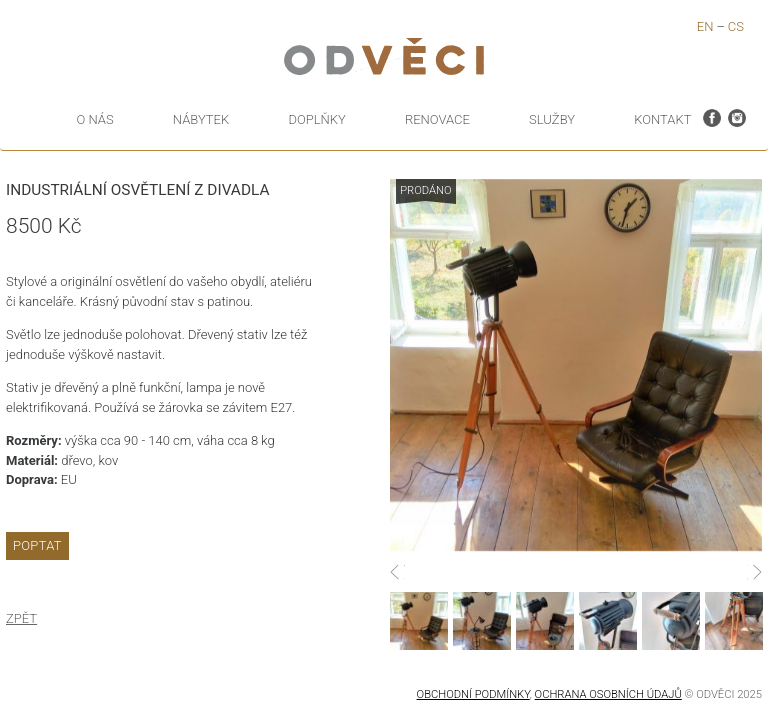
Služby (552, 119)
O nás (95, 119)
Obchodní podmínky (473, 694)
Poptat (37, 545)
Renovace (437, 119)
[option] (576, 365)
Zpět (21, 618)
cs (736, 26)
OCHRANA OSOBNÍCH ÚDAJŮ (608, 694)
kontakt (662, 119)
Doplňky (316, 119)
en (705, 26)
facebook (712, 116)
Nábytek (201, 119)
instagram (737, 116)
